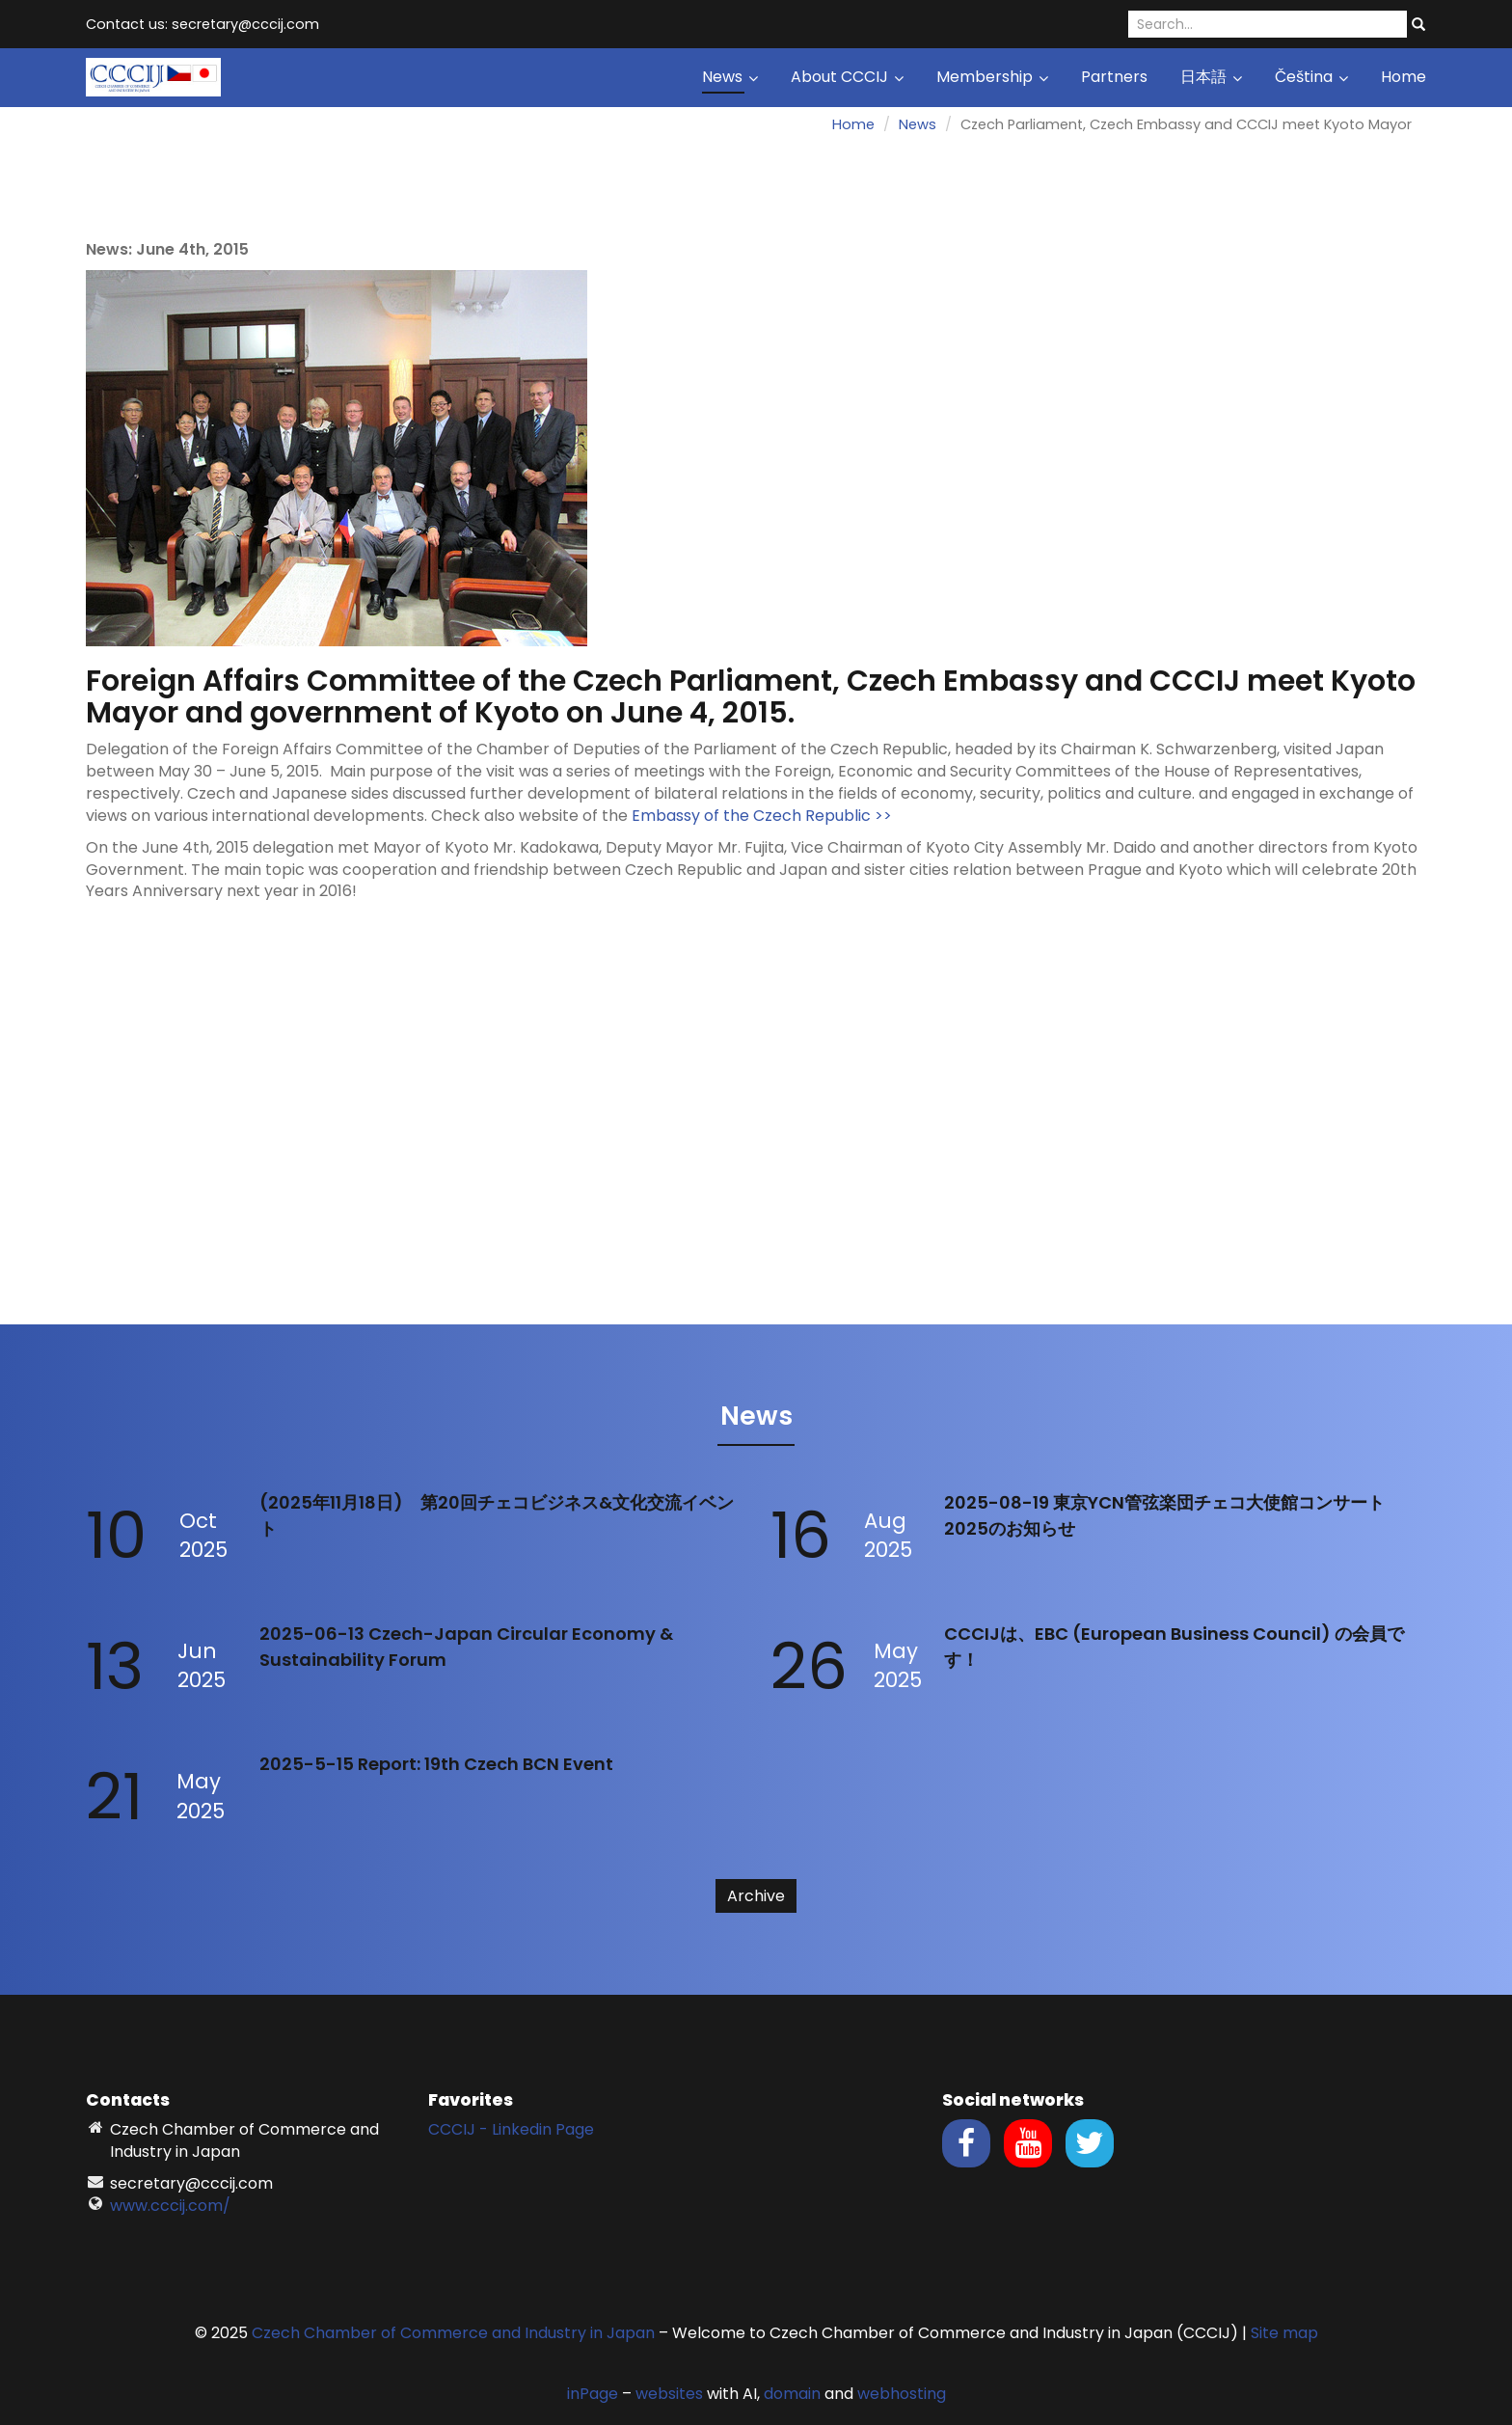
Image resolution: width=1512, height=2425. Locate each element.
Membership (992, 77)
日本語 (1211, 77)
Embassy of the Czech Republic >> (762, 815)
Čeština (1311, 77)
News (730, 77)
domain (792, 2394)
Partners (1114, 77)
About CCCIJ (847, 77)
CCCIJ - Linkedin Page (511, 2129)
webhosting (901, 2394)
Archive (756, 1896)
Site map (1284, 2333)
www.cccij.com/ (170, 2205)
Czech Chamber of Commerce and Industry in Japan (453, 2333)
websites (669, 2394)
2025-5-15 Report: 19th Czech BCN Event (436, 1764)
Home (1403, 77)
